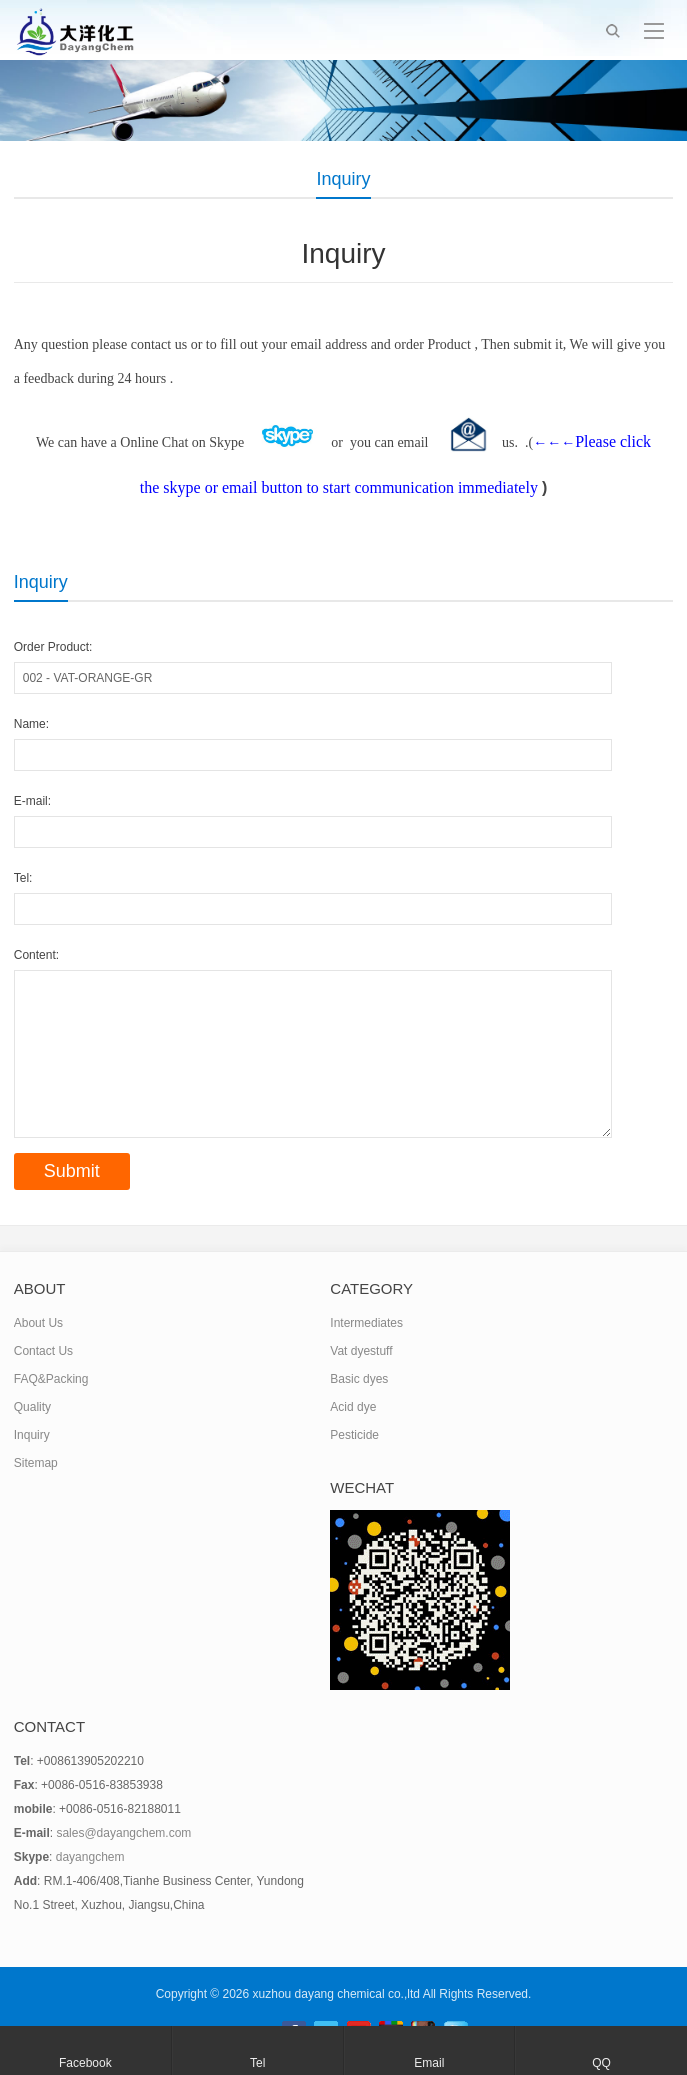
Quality (32, 1407)
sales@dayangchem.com (123, 1833)
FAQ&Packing (51, 1379)
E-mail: (32, 801)
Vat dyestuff (361, 1351)
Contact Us (43, 1351)
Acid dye (353, 1407)
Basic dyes (359, 1379)
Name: (31, 724)
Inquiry (32, 1435)
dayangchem (90, 1857)
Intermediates (366, 1323)
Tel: (23, 878)
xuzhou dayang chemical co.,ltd (336, 1994)
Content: (36, 955)
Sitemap (36, 1463)
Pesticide (354, 1435)
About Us (38, 1323)
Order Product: (53, 647)
